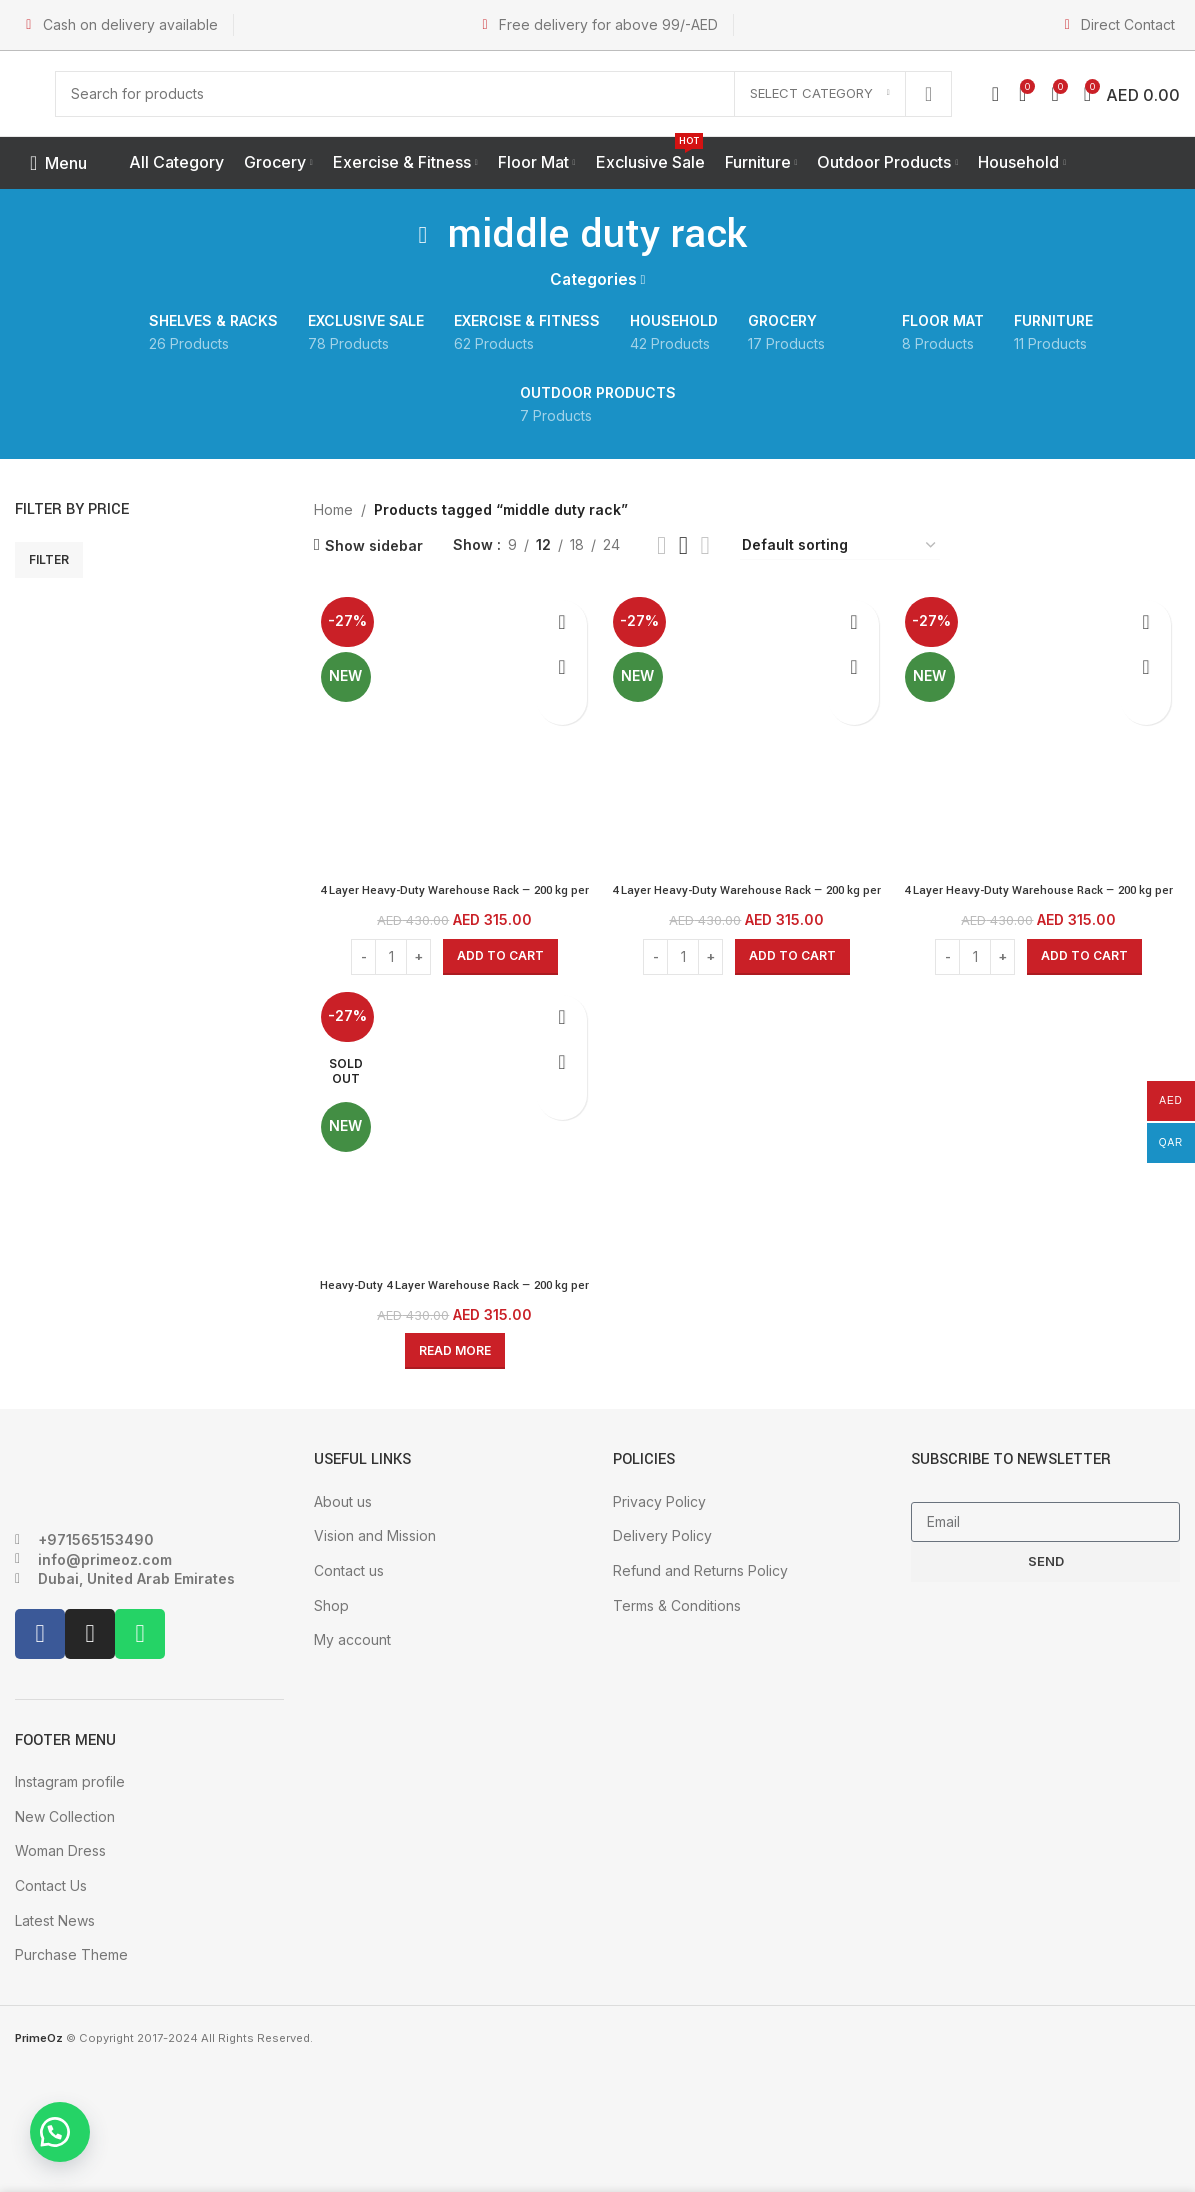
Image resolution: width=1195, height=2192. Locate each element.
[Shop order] (840, 546)
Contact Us (51, 1882)
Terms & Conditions (677, 1601)
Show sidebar (374, 545)
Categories (593, 279)
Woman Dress (60, 1847)
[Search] (503, 94)
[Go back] (423, 235)
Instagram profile (70, 1778)
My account (352, 1636)
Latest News (55, 1916)
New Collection (65, 1812)
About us (343, 1497)
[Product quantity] (388, 950)
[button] (70, 2122)
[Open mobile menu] (58, 163)
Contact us (349, 1567)
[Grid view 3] (683, 545)
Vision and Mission (375, 1532)
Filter (49, 559)
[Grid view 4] (705, 545)
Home (333, 509)
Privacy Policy (659, 1497)
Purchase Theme (71, 1951)
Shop (331, 1601)
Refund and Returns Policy (700, 1567)
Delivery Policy (662, 1532)
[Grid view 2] (661, 545)
